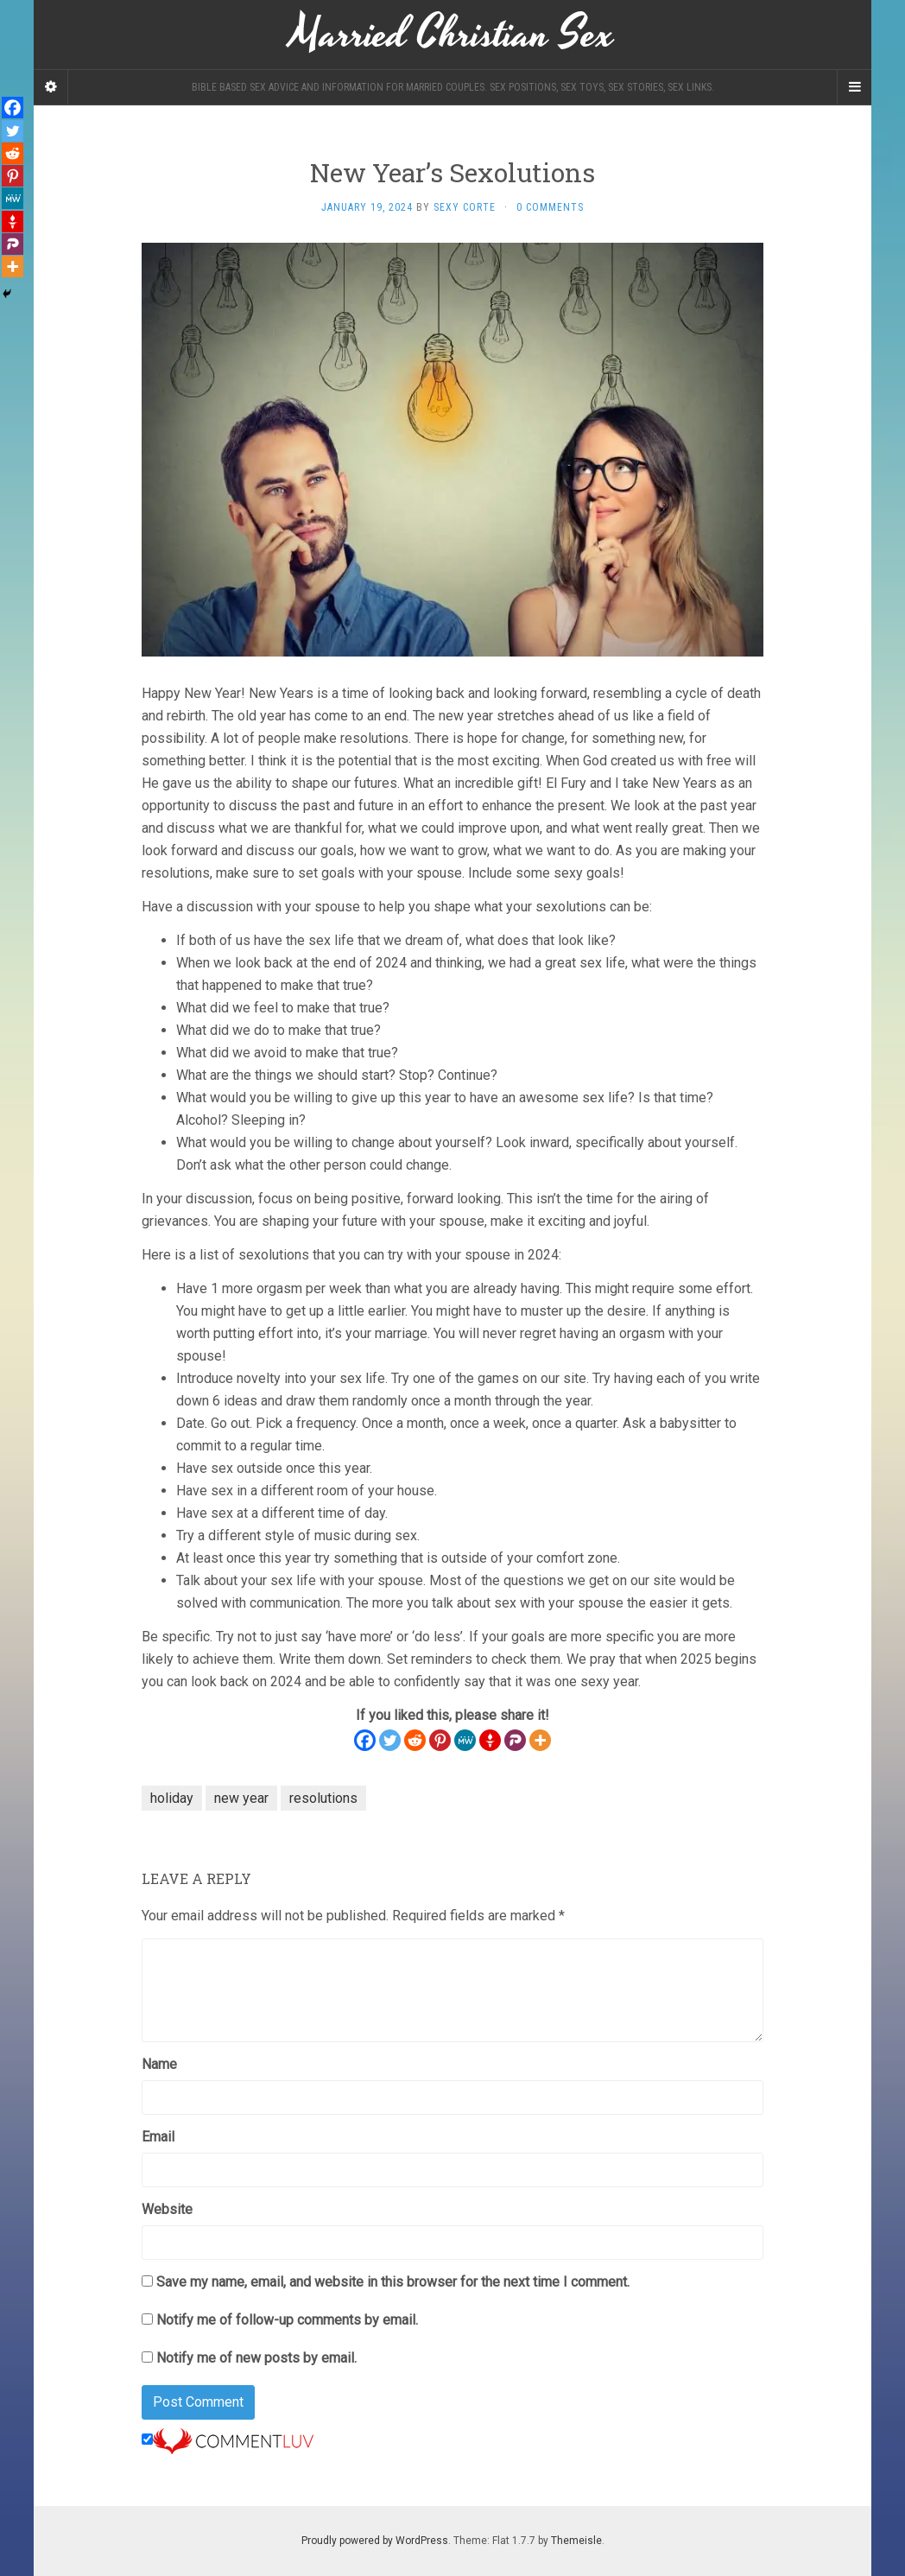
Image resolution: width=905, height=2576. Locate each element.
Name (159, 2064)
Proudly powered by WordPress (374, 2541)
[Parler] (515, 1740)
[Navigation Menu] (854, 87)
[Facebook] (365, 1740)
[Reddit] (415, 1740)
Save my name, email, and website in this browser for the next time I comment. (393, 2282)
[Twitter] (390, 1740)
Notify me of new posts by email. (256, 2358)
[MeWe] (465, 1740)
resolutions (323, 1798)
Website (167, 2209)
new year (241, 1798)
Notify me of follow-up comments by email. (287, 2320)
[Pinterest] (440, 1740)
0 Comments (550, 207)
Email (158, 2137)
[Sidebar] (51, 87)
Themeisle (576, 2541)
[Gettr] (490, 1740)
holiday (171, 1798)
